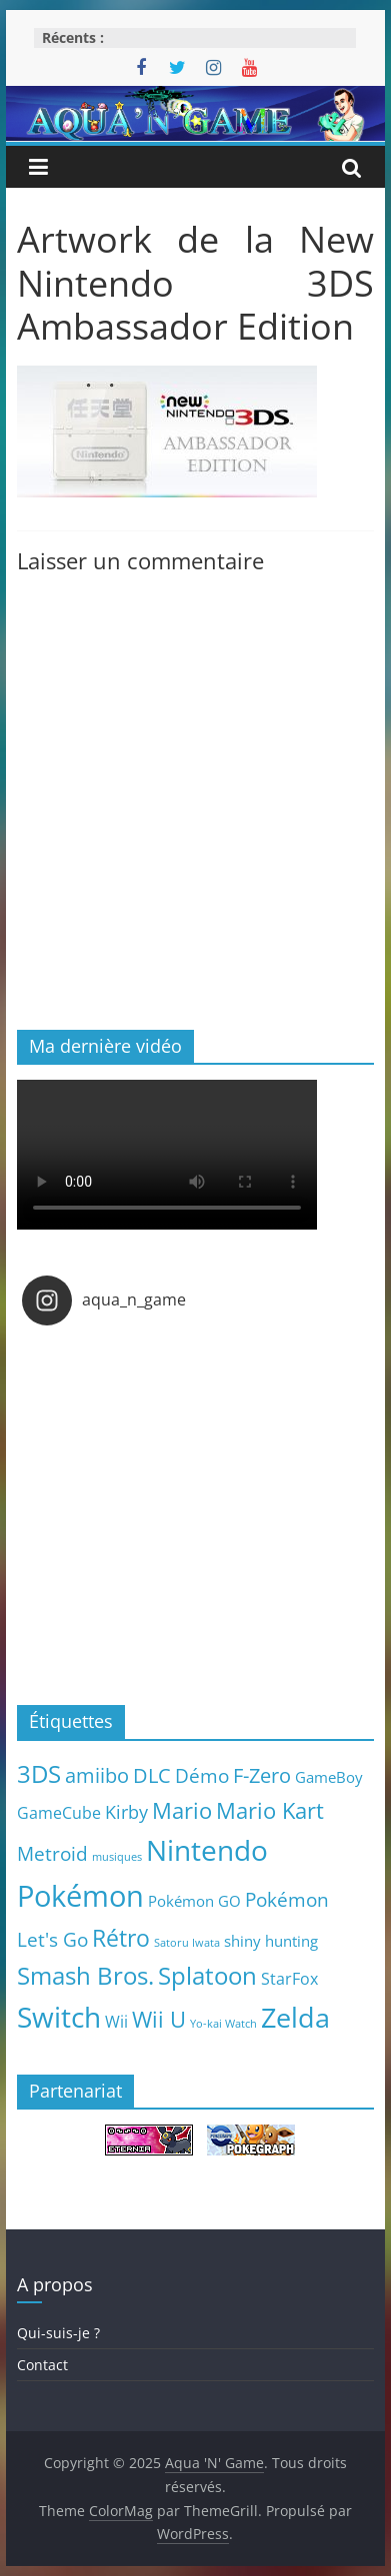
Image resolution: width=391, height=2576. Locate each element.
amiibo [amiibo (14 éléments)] (97, 1775)
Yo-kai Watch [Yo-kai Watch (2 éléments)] (223, 2024)
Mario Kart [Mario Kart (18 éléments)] (270, 1810)
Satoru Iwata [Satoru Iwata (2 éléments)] (187, 1943)
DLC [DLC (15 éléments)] (152, 1775)
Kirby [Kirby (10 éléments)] (126, 1811)
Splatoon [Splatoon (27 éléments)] (207, 1975)
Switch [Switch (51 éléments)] (59, 2017)
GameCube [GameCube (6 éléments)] (59, 1813)
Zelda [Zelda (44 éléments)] (295, 2018)
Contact (42, 2364)
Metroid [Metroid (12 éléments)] (52, 1853)
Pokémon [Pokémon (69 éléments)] (80, 1896)
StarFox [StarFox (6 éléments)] (289, 1979)
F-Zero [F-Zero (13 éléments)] (262, 1775)
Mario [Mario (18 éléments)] (182, 1810)
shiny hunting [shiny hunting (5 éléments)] (271, 1941)
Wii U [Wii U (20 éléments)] (159, 2019)
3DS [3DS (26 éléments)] (39, 1774)
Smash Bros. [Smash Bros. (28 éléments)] (85, 1975)
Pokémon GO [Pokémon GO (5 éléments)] (194, 1901)
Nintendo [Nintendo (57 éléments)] (207, 1850)
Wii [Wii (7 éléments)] (116, 2021)
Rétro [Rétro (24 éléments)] (121, 1938)
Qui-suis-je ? (58, 2332)
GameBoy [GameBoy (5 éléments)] (329, 1777)
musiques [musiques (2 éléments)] (117, 1857)
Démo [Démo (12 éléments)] (202, 1775)
